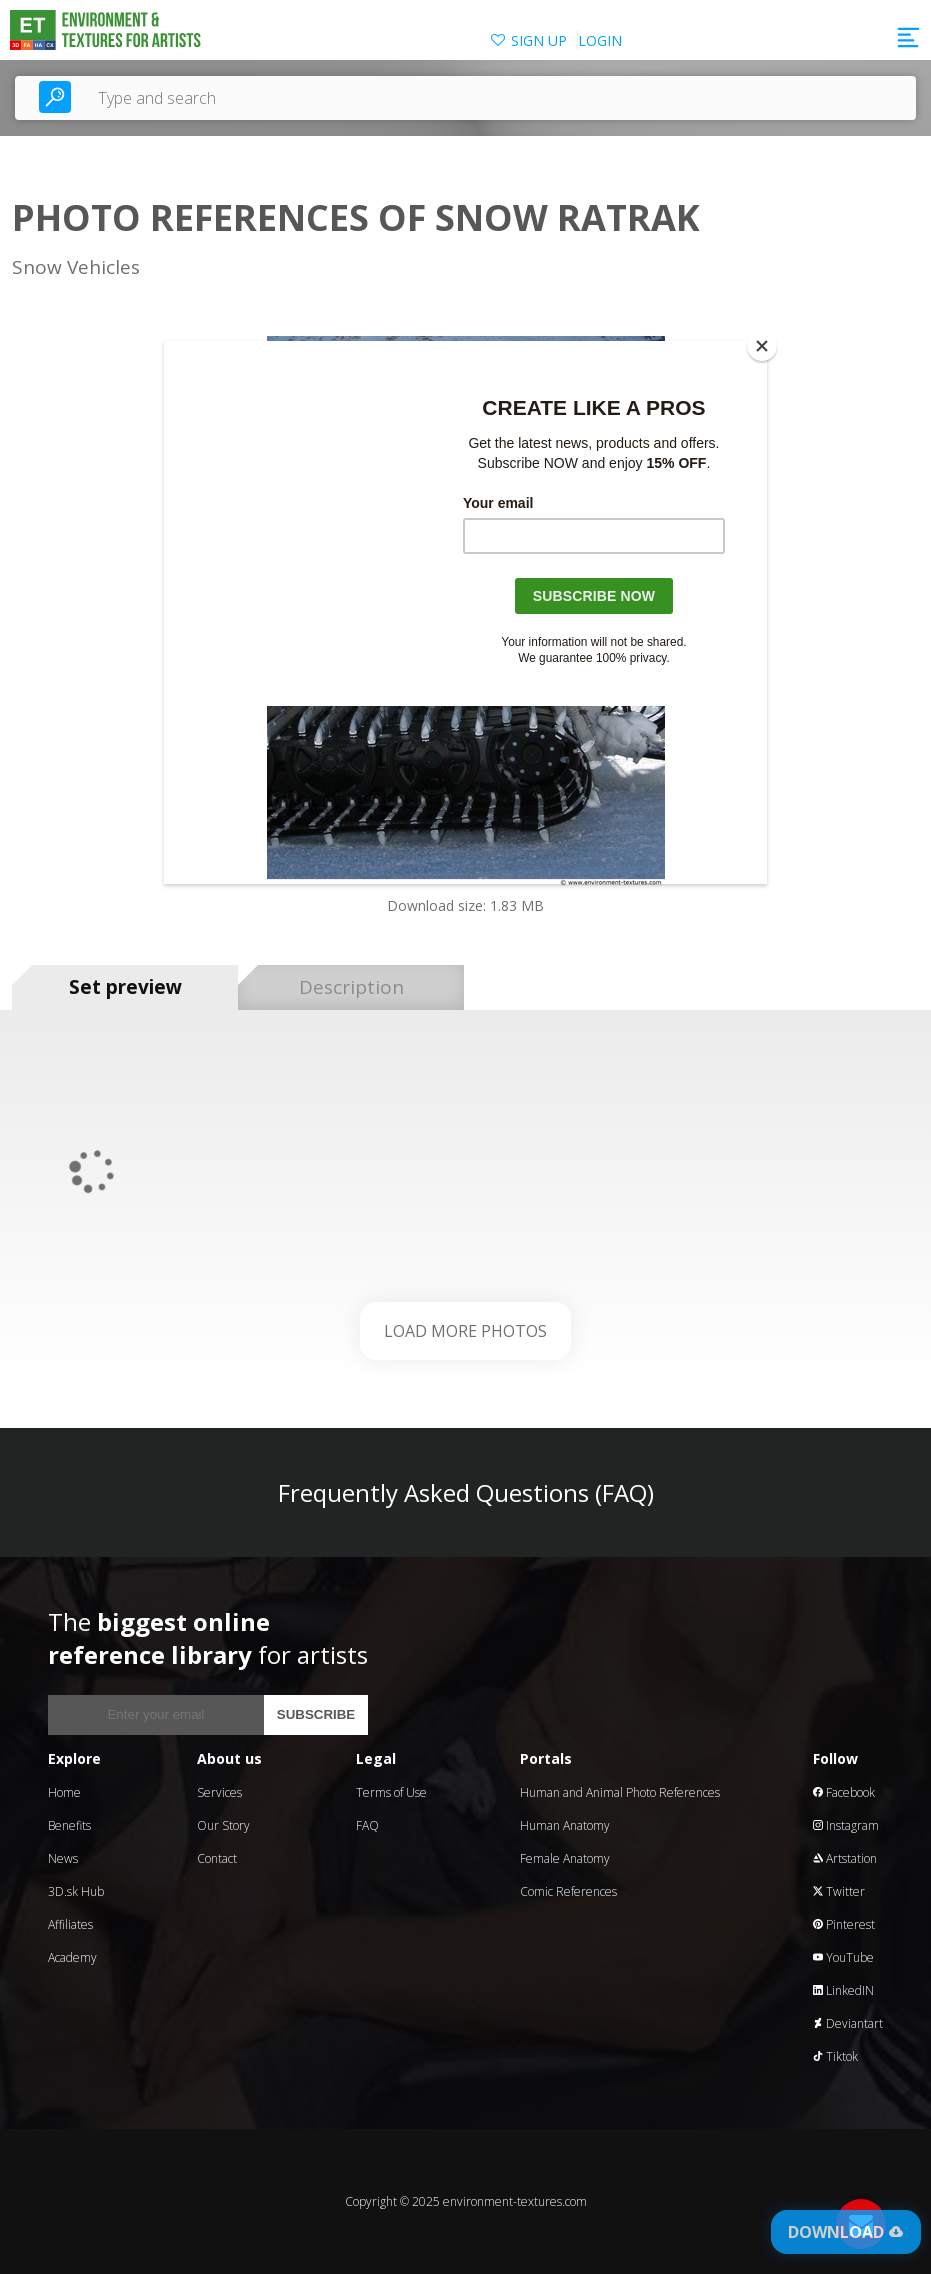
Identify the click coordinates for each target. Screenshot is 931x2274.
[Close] (762, 346)
